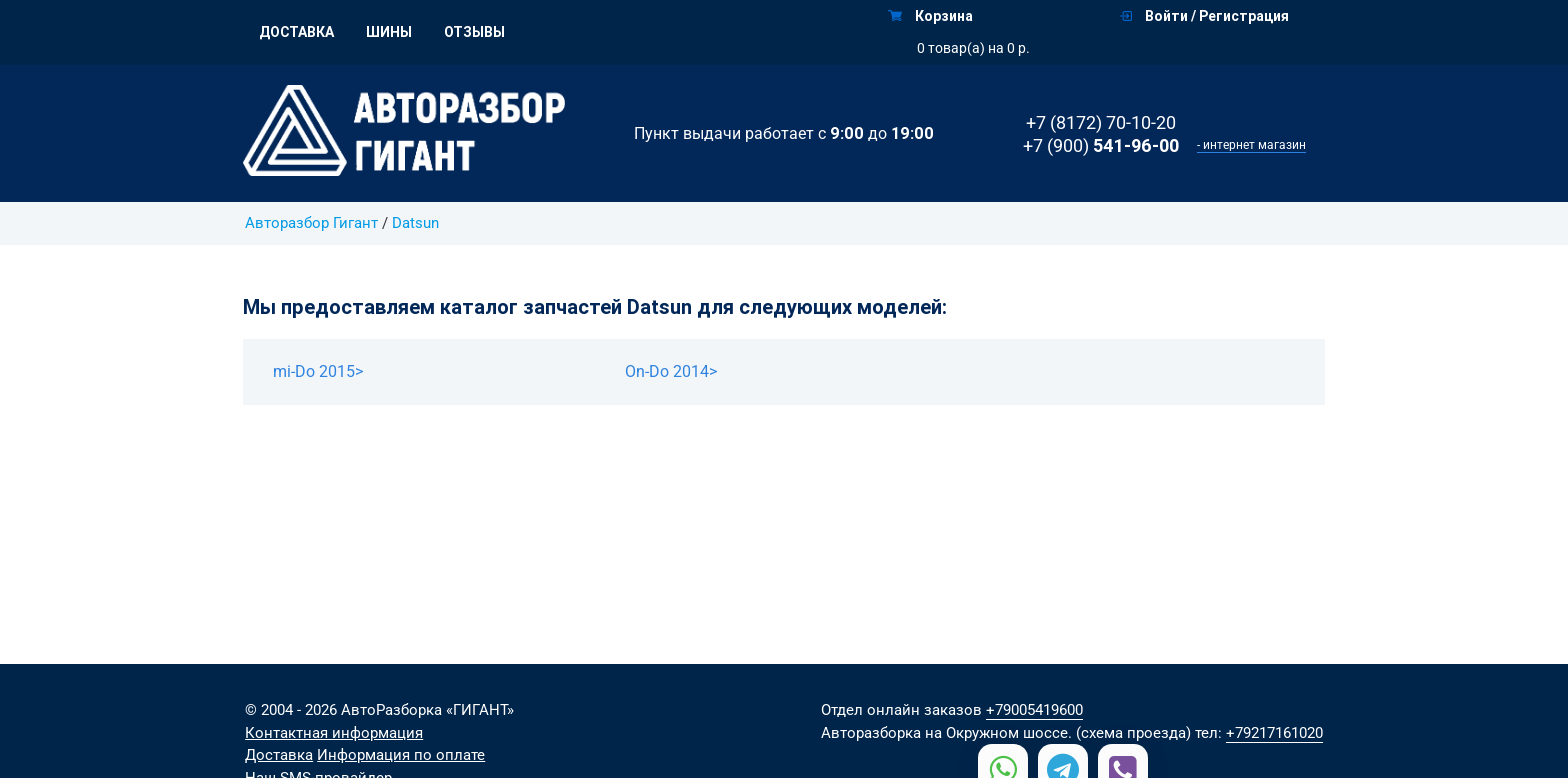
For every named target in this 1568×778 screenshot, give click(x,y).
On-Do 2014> (671, 371)
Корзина (930, 16)
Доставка (296, 32)
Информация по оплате (401, 755)
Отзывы (474, 32)
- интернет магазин (1251, 145)
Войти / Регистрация (1204, 16)
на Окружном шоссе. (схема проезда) (1058, 733)
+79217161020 (1274, 733)
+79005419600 (1034, 710)
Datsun (415, 223)
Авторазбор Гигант (311, 223)
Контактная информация (334, 733)
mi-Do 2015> (318, 371)
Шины (389, 32)
